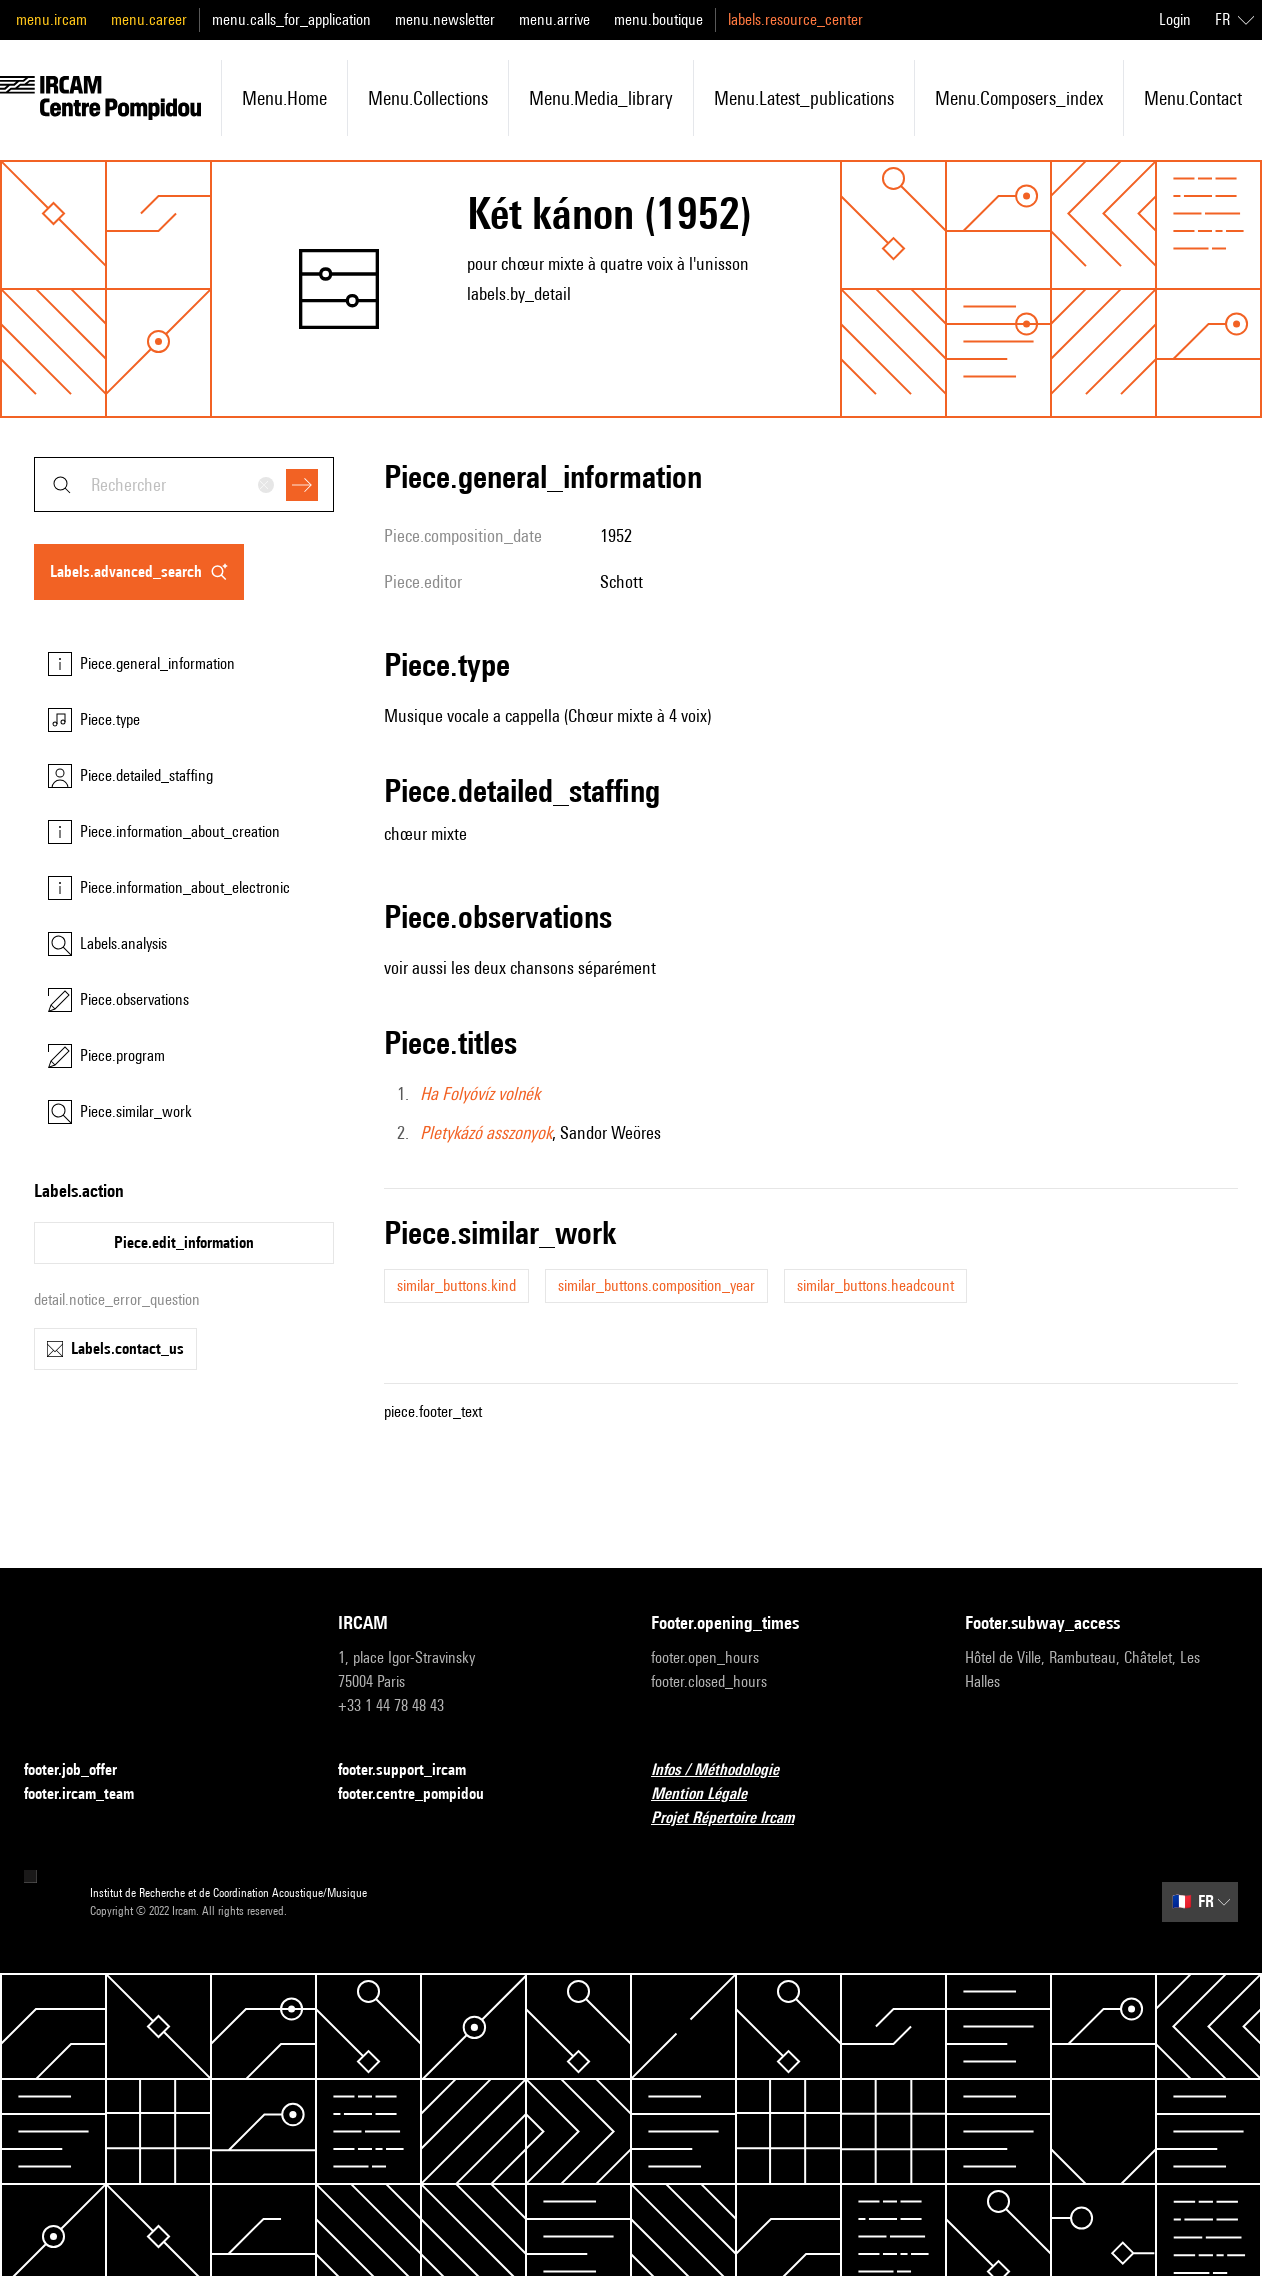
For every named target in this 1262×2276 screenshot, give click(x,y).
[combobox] (184, 484)
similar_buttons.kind (456, 1285)
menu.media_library (601, 98)
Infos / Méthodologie (727, 1770)
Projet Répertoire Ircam (734, 1818)
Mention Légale (711, 1794)
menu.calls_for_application (291, 19)
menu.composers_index (1019, 98)
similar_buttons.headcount (875, 1285)
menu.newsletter (445, 19)
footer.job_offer (82, 1770)
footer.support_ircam (414, 1770)
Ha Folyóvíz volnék (480, 1093)
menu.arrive (554, 19)
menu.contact (1193, 98)
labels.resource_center (795, 19)
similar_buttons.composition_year (656, 1285)
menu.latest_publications (804, 98)
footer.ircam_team (91, 1794)
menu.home (284, 98)
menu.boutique (658, 19)
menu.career (149, 19)
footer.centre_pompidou (423, 1794)
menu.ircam (51, 19)
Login (1175, 19)
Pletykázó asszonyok (486, 1132)
